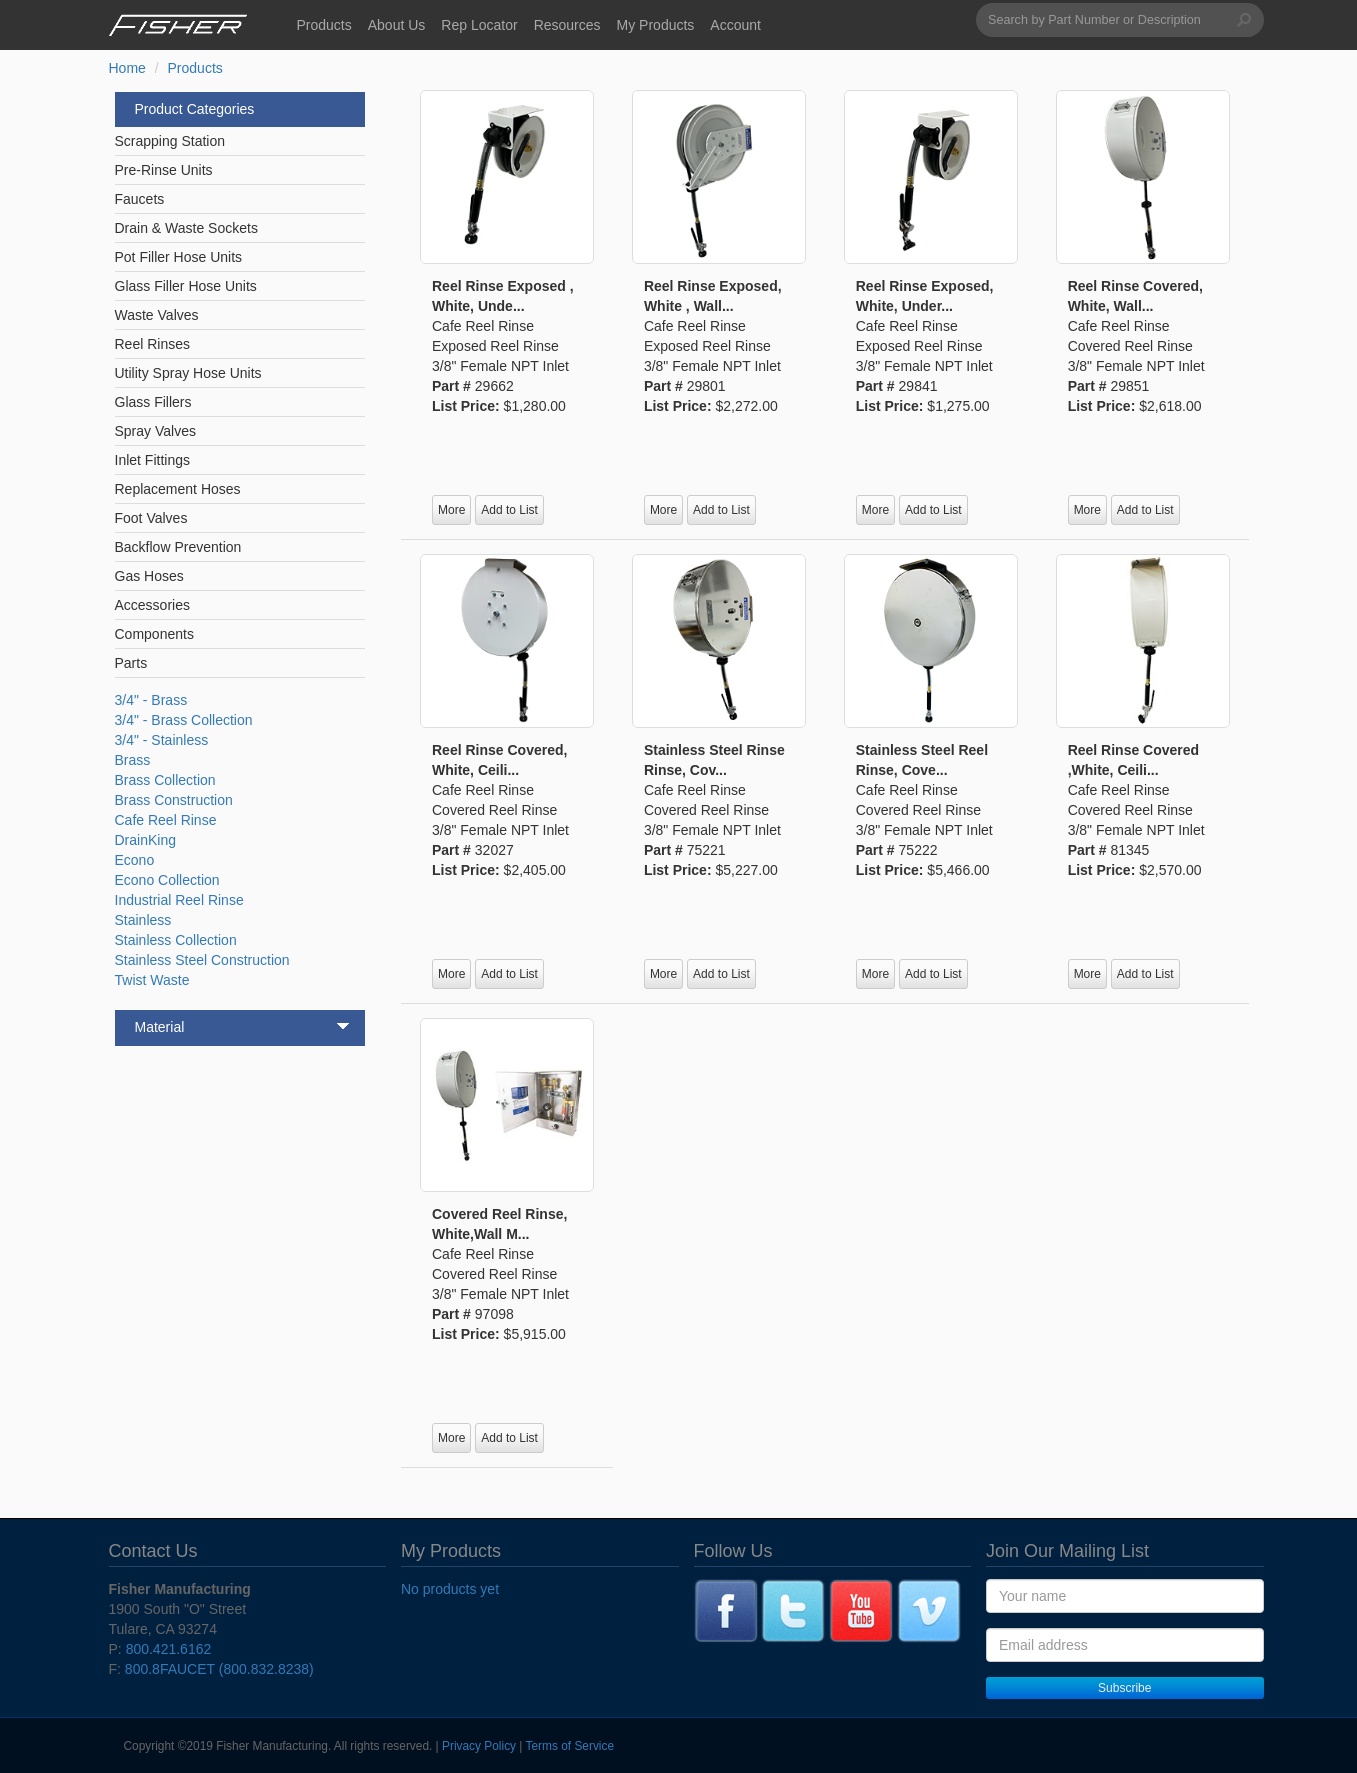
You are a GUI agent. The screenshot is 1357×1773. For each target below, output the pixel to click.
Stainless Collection (176, 940)
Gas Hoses (149, 576)
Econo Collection (167, 880)
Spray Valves (155, 431)
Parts (131, 663)
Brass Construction (174, 800)
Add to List (509, 510)
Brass (133, 760)
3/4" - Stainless (162, 740)
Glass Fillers (153, 402)
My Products (656, 25)
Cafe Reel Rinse (166, 820)
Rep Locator (479, 25)
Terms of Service (570, 1746)
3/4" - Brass (151, 700)
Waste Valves (157, 315)
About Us (397, 25)
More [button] (451, 510)
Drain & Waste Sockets (186, 228)
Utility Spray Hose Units (188, 373)
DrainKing (145, 840)
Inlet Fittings (152, 460)
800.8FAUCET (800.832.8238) (219, 1669)
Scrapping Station (170, 141)
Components (154, 634)
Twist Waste (152, 980)
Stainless (143, 920)
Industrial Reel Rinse (179, 900)
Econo (135, 860)
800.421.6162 (169, 1649)
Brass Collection (165, 780)
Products (324, 25)
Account (735, 25)
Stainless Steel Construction (202, 960)
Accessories (152, 605)
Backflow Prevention (178, 547)
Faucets (140, 199)
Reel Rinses (152, 344)
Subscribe (1124, 1688)
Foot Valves (151, 518)
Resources (567, 25)
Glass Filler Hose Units (186, 286)
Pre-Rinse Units (164, 170)
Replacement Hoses (178, 489)
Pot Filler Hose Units (179, 257)
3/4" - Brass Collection (184, 720)
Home (127, 68)
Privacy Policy (479, 1746)
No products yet (450, 1589)
